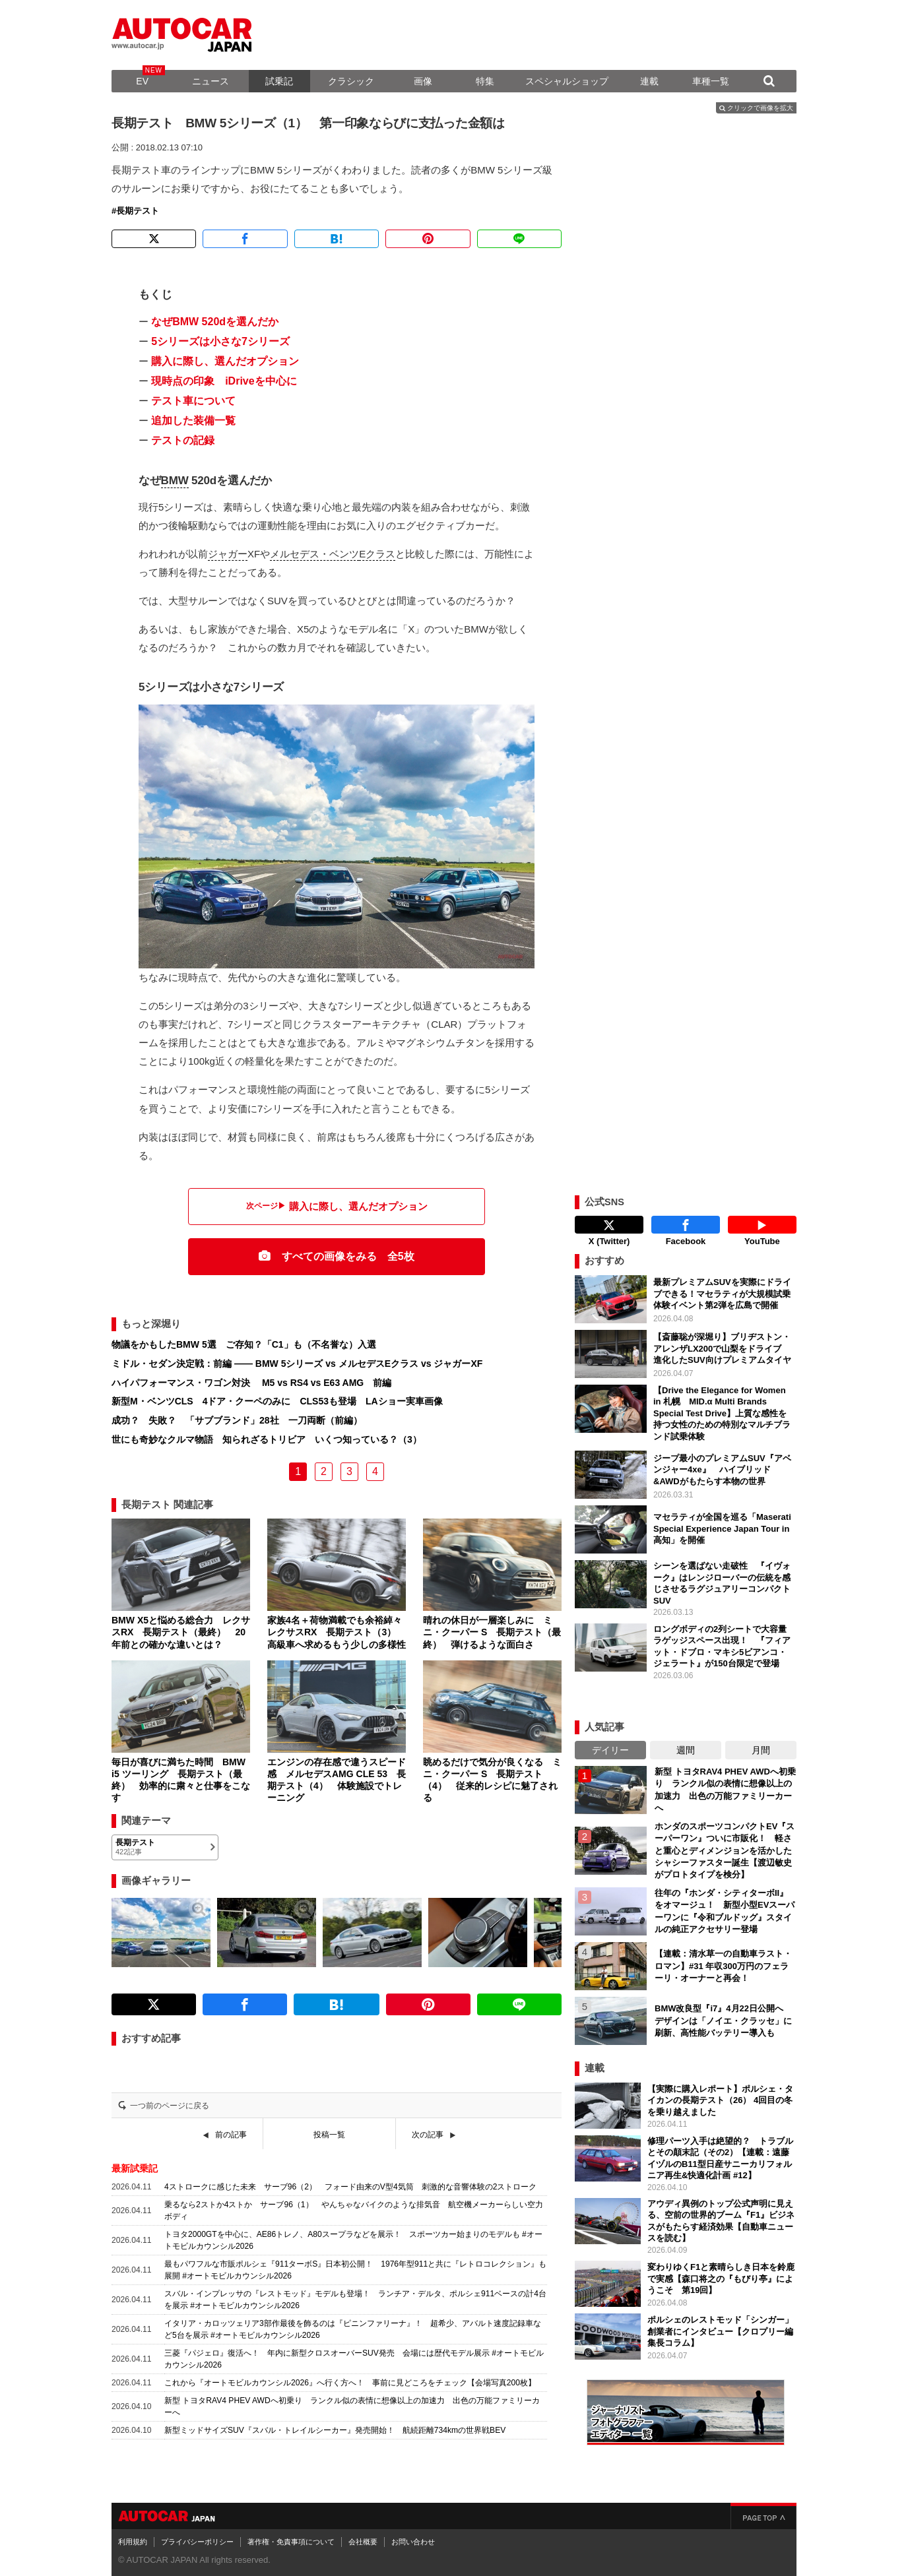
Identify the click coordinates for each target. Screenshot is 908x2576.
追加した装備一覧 (193, 420)
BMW (175, 480)
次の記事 (427, 2134)
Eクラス (377, 553)
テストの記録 (182, 440)
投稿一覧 (329, 2134)
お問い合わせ (413, 2538)
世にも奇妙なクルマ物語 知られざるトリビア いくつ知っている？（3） (267, 1439)
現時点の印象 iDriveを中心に (223, 381)
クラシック (351, 81)
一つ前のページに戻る (169, 2105)
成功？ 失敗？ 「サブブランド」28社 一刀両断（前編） (237, 1420)
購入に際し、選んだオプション (225, 361)
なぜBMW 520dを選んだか (214, 321)
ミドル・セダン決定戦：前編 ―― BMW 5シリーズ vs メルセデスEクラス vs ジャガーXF (297, 1363)
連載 (649, 81)
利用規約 (132, 2538)
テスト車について (193, 400)
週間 (685, 1747)
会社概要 (362, 2538)
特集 (485, 81)
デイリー (610, 1747)
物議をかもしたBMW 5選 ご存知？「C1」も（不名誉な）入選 (244, 1344)
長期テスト (137, 211)
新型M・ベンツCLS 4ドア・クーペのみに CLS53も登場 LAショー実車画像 (277, 1401)
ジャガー (227, 553)
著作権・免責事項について (291, 2538)
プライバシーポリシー (197, 2538)
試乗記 (279, 81)
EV (142, 81)
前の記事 (231, 2134)
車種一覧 (710, 81)
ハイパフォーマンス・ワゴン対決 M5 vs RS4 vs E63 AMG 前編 (251, 1382)
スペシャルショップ (566, 81)
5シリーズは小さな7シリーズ (220, 341)
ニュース (210, 81)
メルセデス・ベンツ (314, 553)
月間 (761, 1747)
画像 (423, 81)
